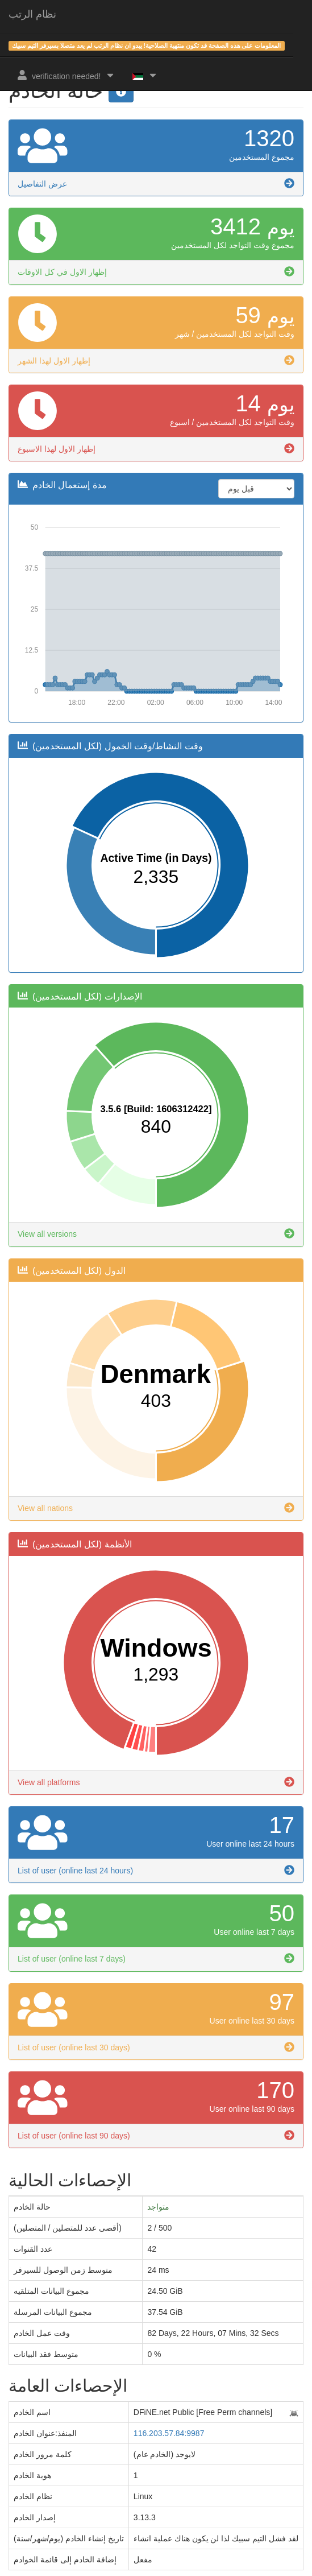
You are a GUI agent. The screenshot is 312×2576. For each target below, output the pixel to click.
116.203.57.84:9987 (169, 2433)
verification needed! (66, 75)
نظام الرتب (32, 14)
